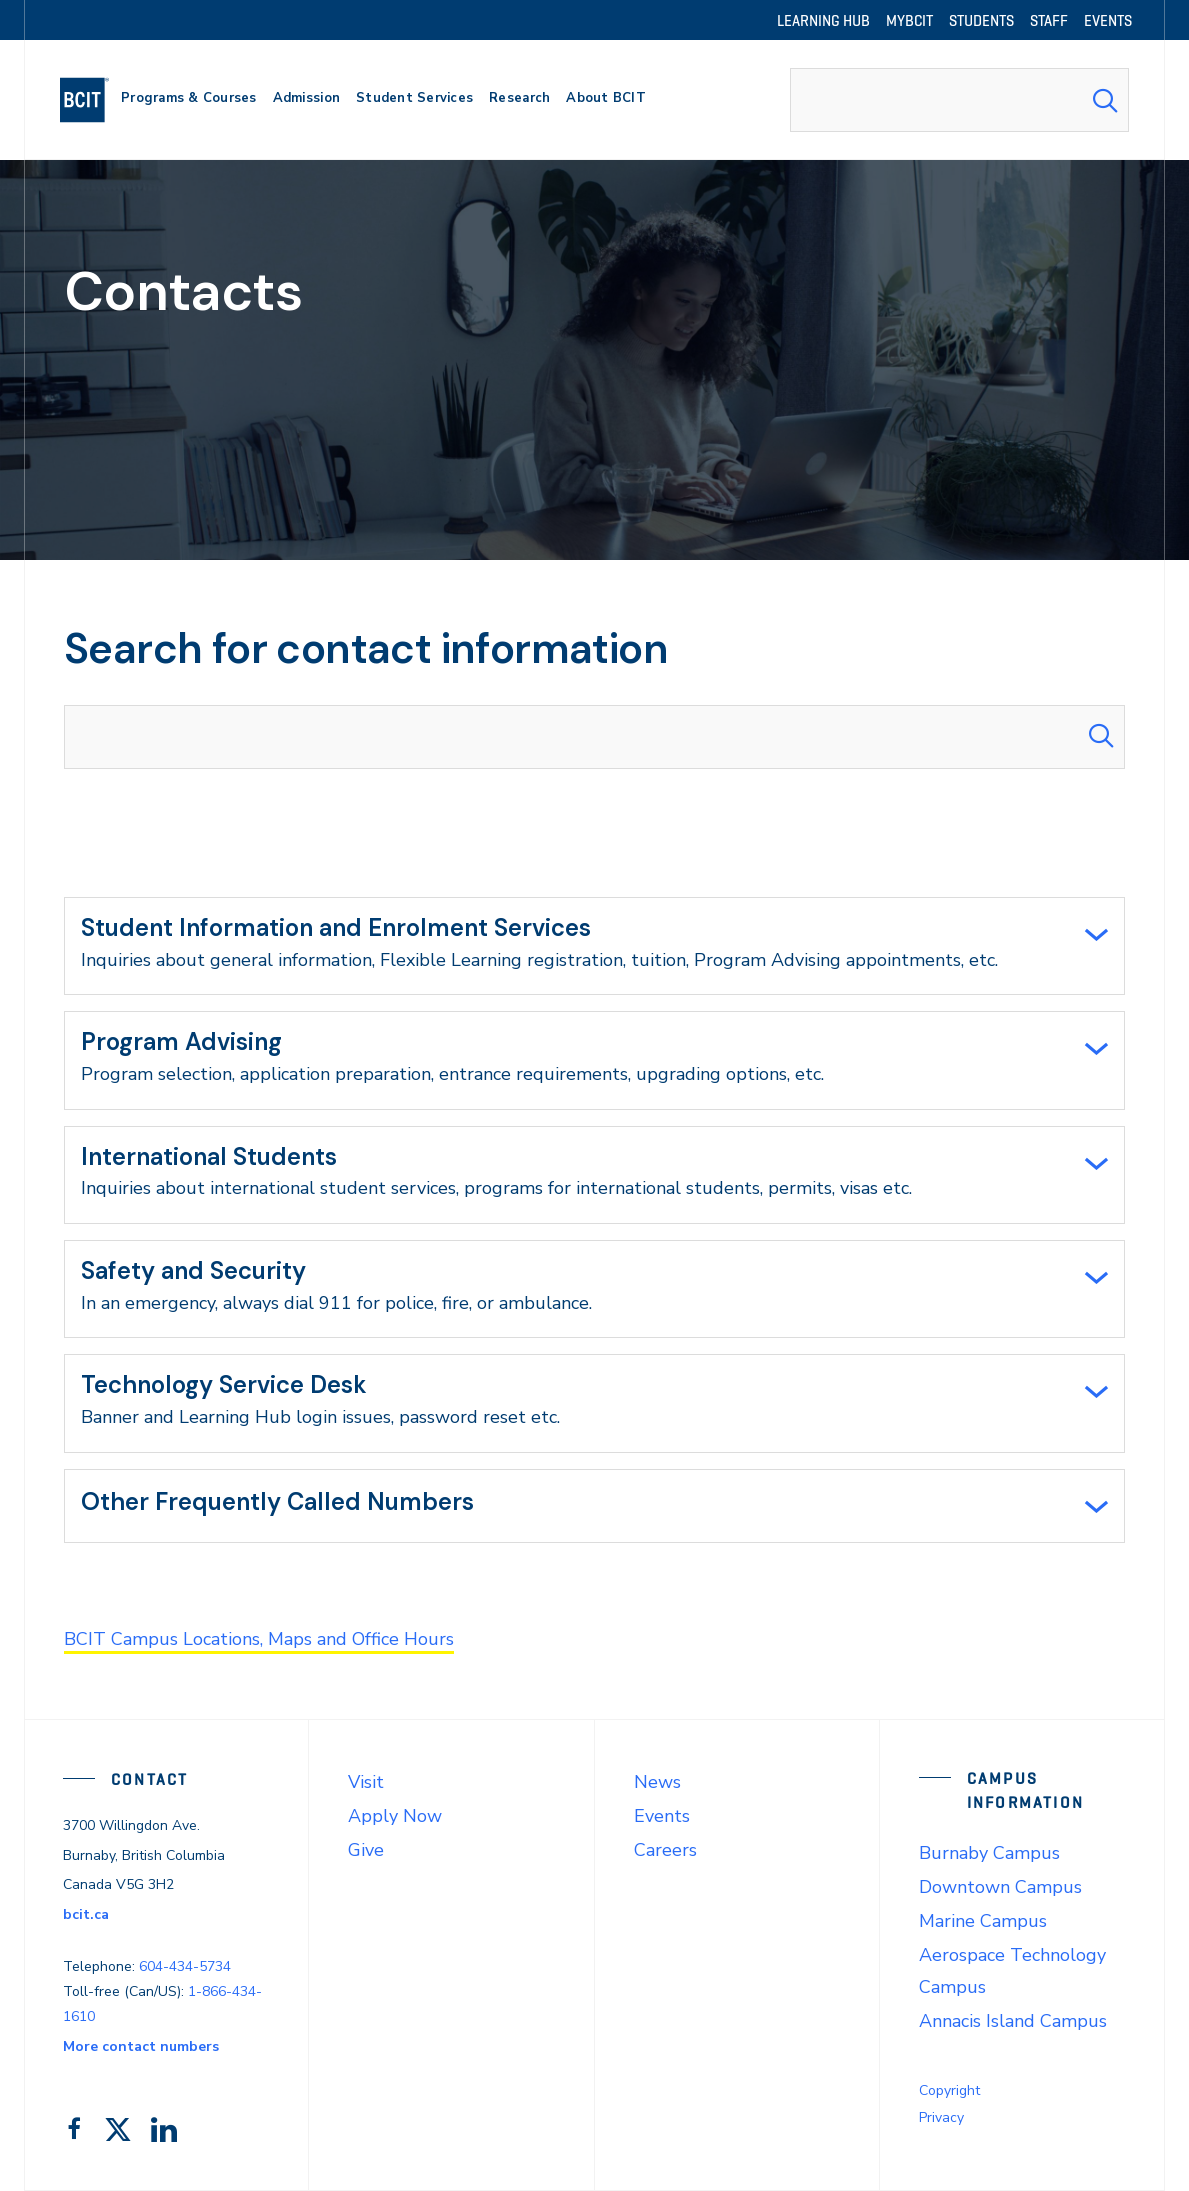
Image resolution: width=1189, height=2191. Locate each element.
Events (662, 1816)
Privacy (941, 2117)
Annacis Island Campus (1013, 2021)
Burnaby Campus (989, 1853)
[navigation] (92, 100)
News (657, 1782)
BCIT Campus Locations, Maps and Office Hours (259, 1639)
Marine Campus (983, 1921)
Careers (665, 1850)
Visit (366, 1782)
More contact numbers (141, 2046)
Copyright (949, 2090)
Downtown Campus (1000, 1887)
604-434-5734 (185, 1966)
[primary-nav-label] (189, 100)
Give (366, 1850)
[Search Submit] (1105, 100)
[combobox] (959, 100)
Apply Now (395, 1816)
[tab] (594, 946)
